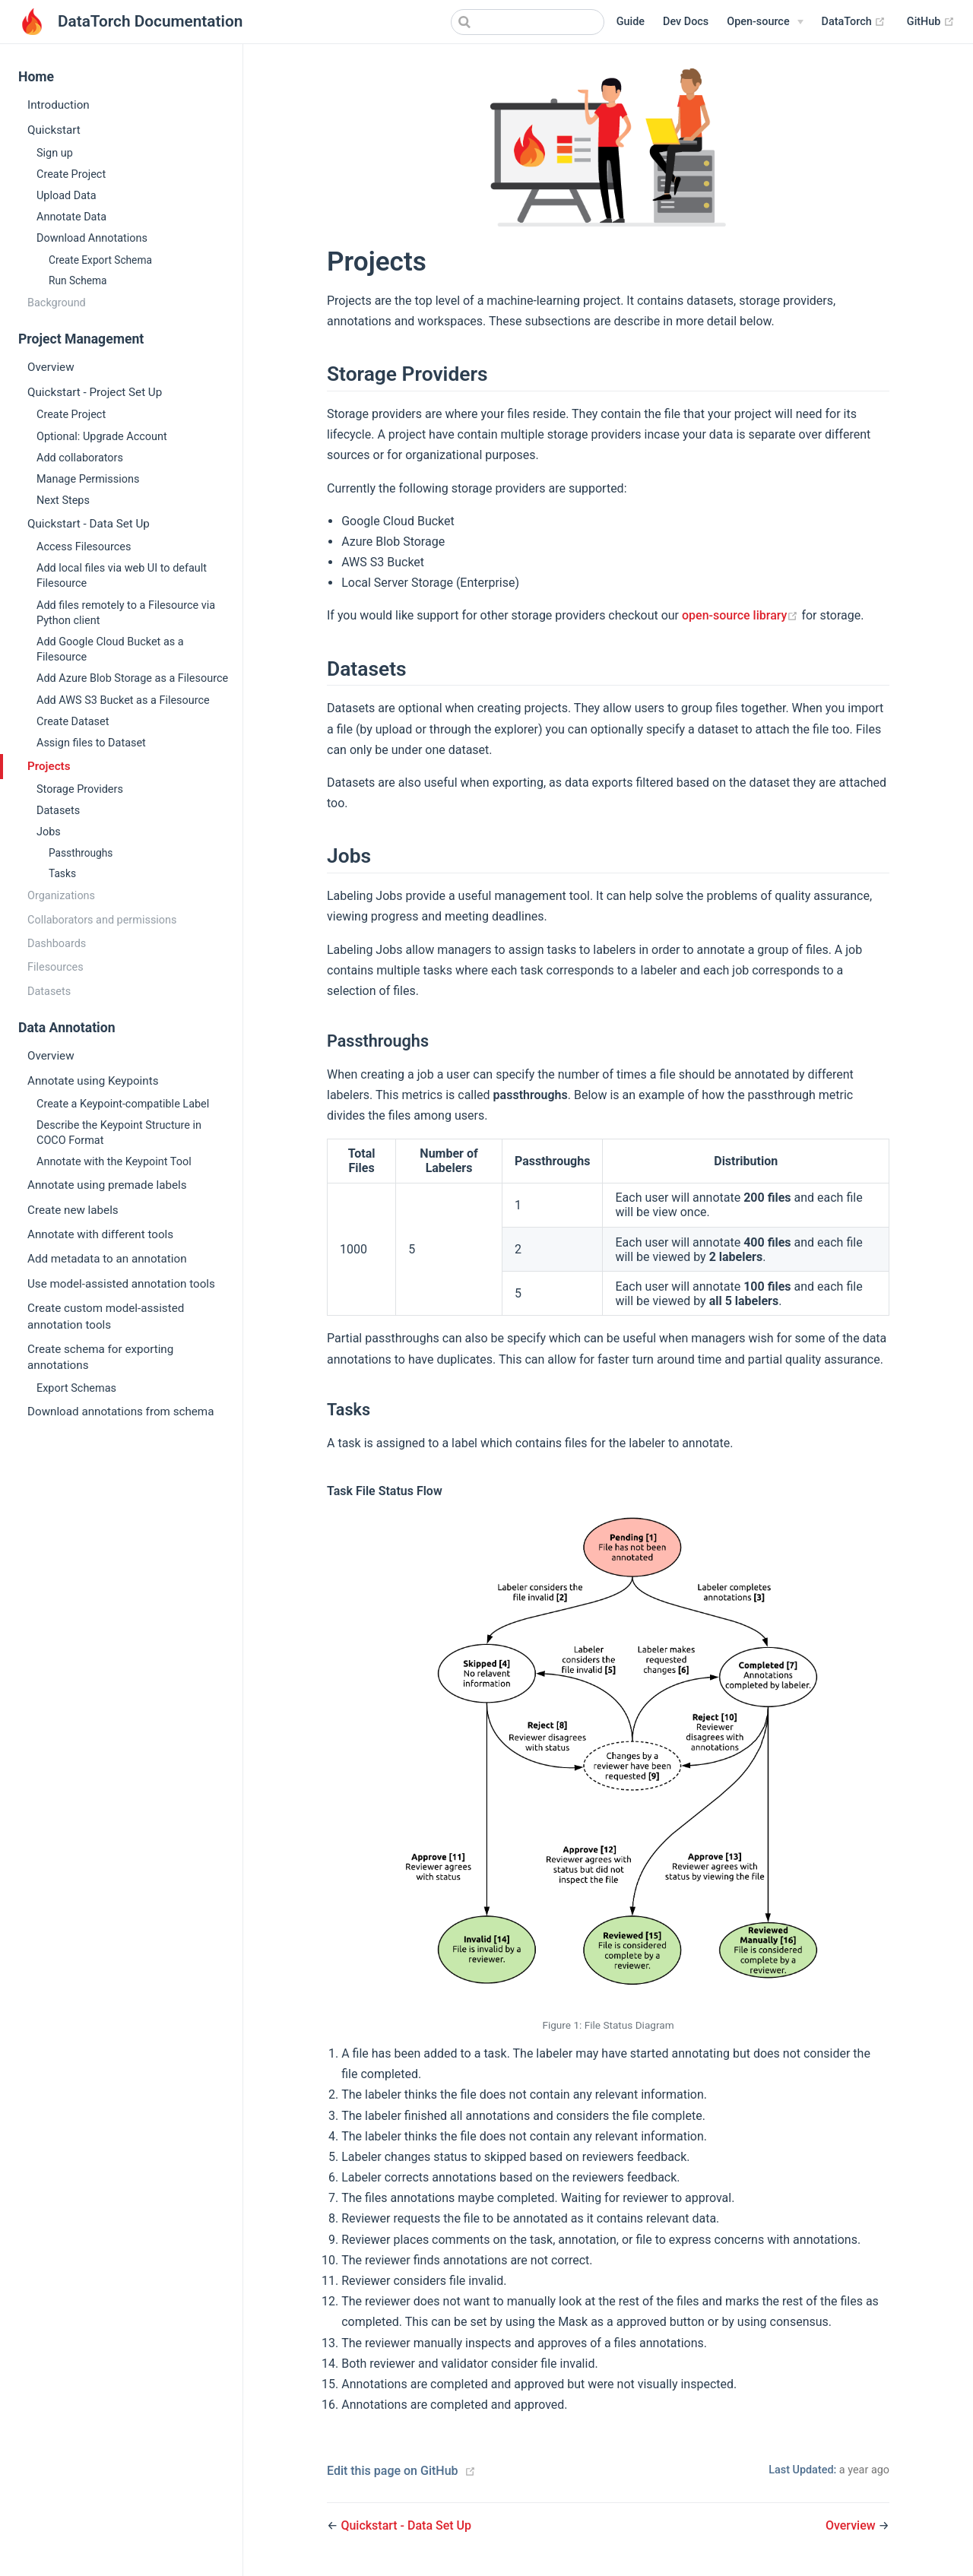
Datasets (58, 810)
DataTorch (854, 22)
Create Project (71, 174)
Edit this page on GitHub (392, 2471)
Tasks (62, 873)
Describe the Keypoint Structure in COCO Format (118, 1133)
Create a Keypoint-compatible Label (122, 1104)
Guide (630, 21)
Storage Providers (79, 789)
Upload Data (66, 195)
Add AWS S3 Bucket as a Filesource (123, 700)
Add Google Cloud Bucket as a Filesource (110, 649)
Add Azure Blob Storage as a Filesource (132, 678)
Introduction (58, 105)
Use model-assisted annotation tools (121, 1284)
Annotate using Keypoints (93, 1081)
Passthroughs (81, 853)
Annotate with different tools (100, 1234)
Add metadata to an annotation (107, 1259)
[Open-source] (765, 22)
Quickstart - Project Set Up (94, 392)
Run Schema (78, 280)
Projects (48, 766)
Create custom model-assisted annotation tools (105, 1316)
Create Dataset (72, 721)
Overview (50, 367)
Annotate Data (71, 217)
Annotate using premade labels (107, 1185)
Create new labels (73, 1210)
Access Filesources (83, 546)
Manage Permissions (87, 479)
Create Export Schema (100, 260)
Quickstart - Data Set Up (88, 524)
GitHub (931, 22)
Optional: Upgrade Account (101, 436)
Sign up (54, 153)
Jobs (48, 831)
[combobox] (527, 22)
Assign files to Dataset (91, 743)
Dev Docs (685, 21)
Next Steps (63, 500)
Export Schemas (76, 1388)
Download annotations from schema (120, 1411)
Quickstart (54, 130)
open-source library (741, 615)
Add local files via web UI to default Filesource (121, 576)
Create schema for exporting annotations (100, 1357)
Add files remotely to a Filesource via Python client (125, 613)
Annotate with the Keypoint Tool (114, 1161)
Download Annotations (91, 238)
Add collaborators (79, 458)
